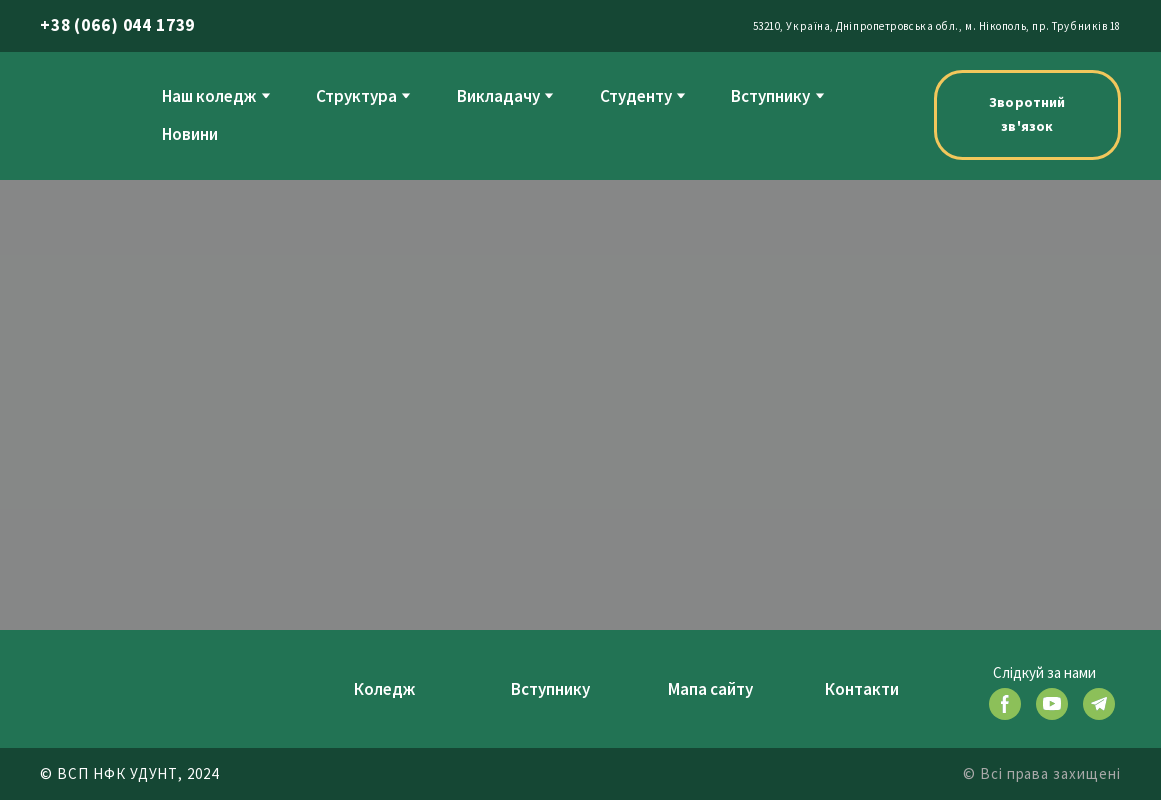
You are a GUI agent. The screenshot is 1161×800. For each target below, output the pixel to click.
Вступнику (770, 96)
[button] (1027, 115)
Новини (190, 134)
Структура (356, 96)
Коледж (384, 689)
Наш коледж (209, 96)
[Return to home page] (81, 114)
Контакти (862, 689)
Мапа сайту (710, 689)
